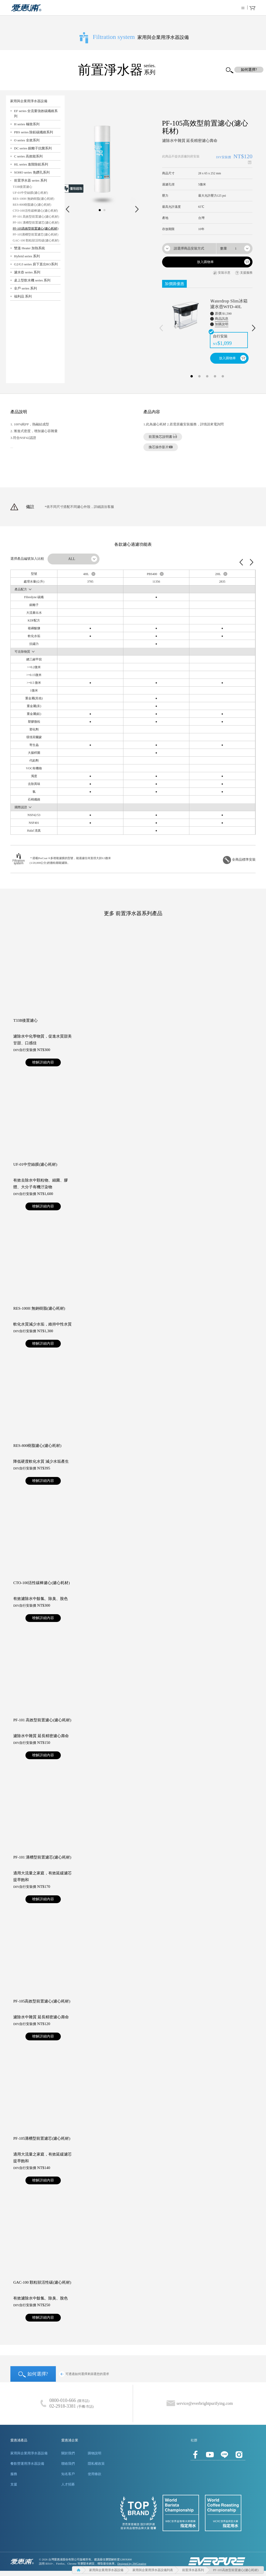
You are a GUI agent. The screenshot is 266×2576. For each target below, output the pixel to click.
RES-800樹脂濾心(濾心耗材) (32, 204)
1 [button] (191, 375)
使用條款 (94, 2474)
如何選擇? (33, 2374)
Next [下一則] (253, 327)
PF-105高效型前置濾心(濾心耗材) (35, 228)
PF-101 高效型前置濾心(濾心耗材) (36, 216)
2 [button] (199, 375)
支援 (13, 2484)
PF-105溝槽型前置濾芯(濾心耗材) (35, 234)
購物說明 (94, 2453)
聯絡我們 (68, 2463)
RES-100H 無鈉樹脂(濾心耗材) (33, 199)
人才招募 (68, 2484)
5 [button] (222, 375)
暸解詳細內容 (43, 1062)
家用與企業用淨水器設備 (29, 2453)
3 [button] (207, 375)
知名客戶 (68, 2474)
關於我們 (68, 2453)
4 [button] (215, 375)
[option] (207, 326)
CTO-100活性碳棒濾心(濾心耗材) (35, 210)
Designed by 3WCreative (131, 2563)
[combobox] (189, 248)
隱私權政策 (96, 2463)
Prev (67, 209)
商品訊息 (221, 319)
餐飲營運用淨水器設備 (27, 2463)
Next (136, 209)
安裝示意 (221, 273)
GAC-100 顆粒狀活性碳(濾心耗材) (36, 240)
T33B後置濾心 (22, 187)
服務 (13, 2474)
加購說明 (221, 324)
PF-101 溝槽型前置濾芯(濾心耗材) (36, 222)
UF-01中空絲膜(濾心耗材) (30, 193)
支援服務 (243, 273)
